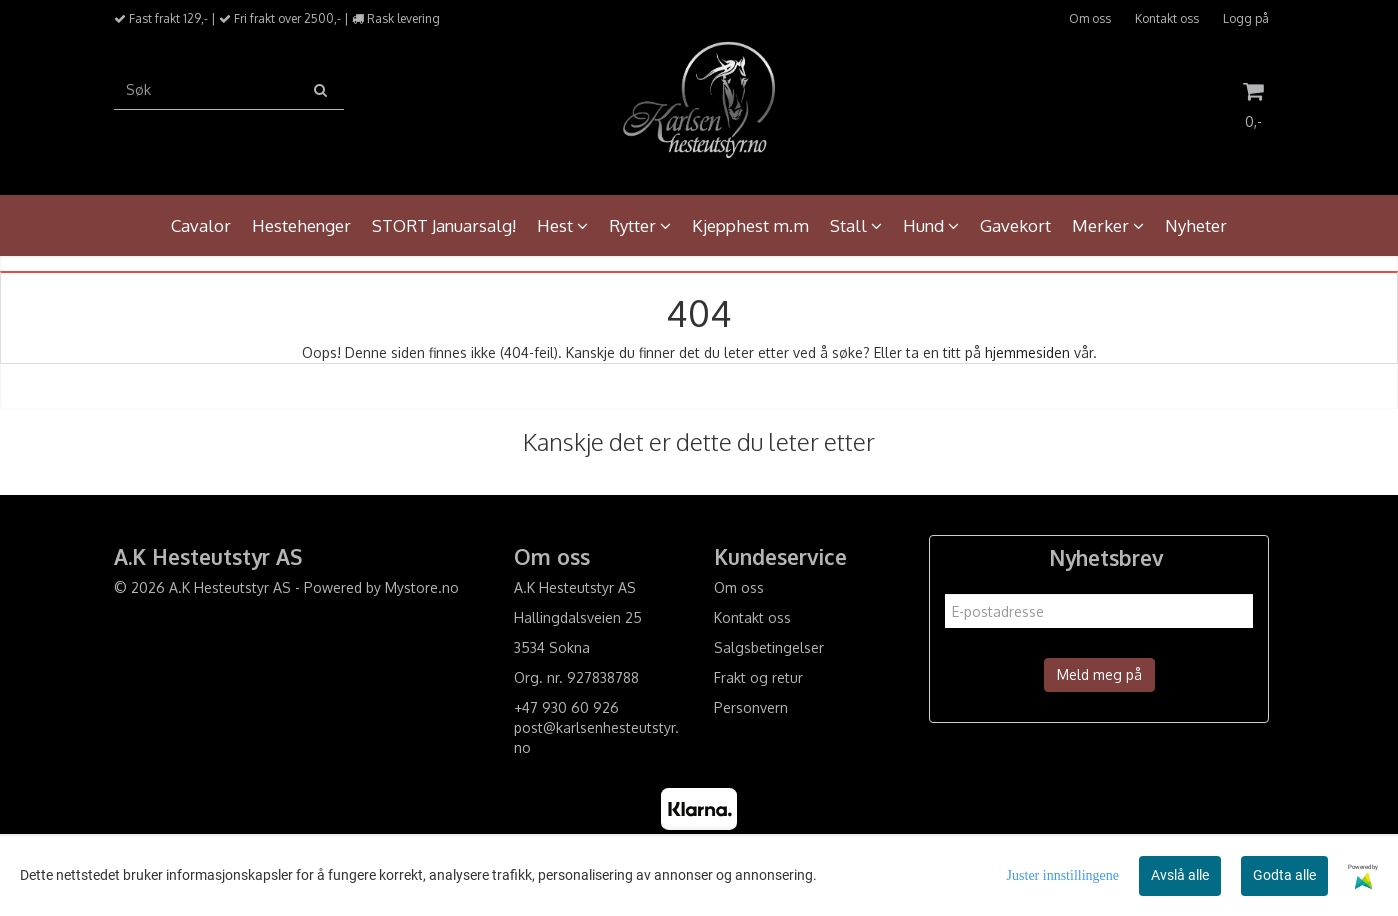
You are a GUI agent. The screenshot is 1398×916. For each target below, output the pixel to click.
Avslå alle (1180, 875)
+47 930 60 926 (566, 707)
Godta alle (1284, 875)
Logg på (1246, 18)
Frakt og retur (758, 677)
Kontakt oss (1167, 18)
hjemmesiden (1027, 352)
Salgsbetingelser (769, 647)
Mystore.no (422, 587)
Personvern (751, 707)
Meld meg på (1099, 674)
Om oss (1090, 18)
